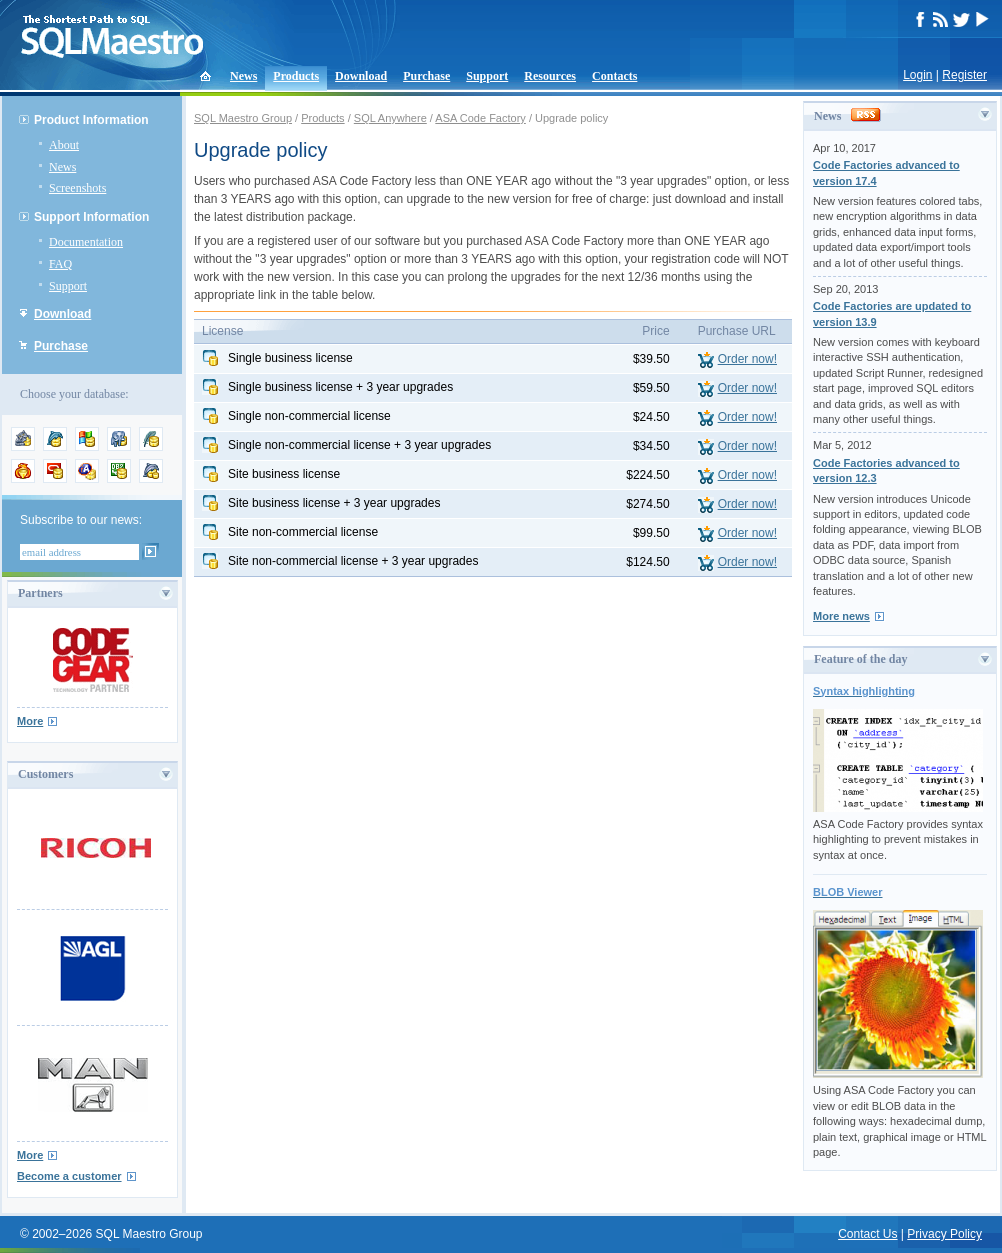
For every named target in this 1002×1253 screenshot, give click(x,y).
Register (964, 75)
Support (487, 76)
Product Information (91, 120)
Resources (550, 76)
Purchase (426, 76)
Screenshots (77, 188)
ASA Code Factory (480, 118)
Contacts (614, 76)
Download (361, 76)
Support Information (91, 217)
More (30, 721)
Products (296, 76)
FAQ (60, 264)
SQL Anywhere (390, 118)
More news (841, 616)
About (64, 145)
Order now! (747, 359)
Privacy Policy (944, 1234)
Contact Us (867, 1234)
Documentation (86, 242)
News (243, 76)
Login (917, 75)
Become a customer (69, 1176)
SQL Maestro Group (243, 118)
